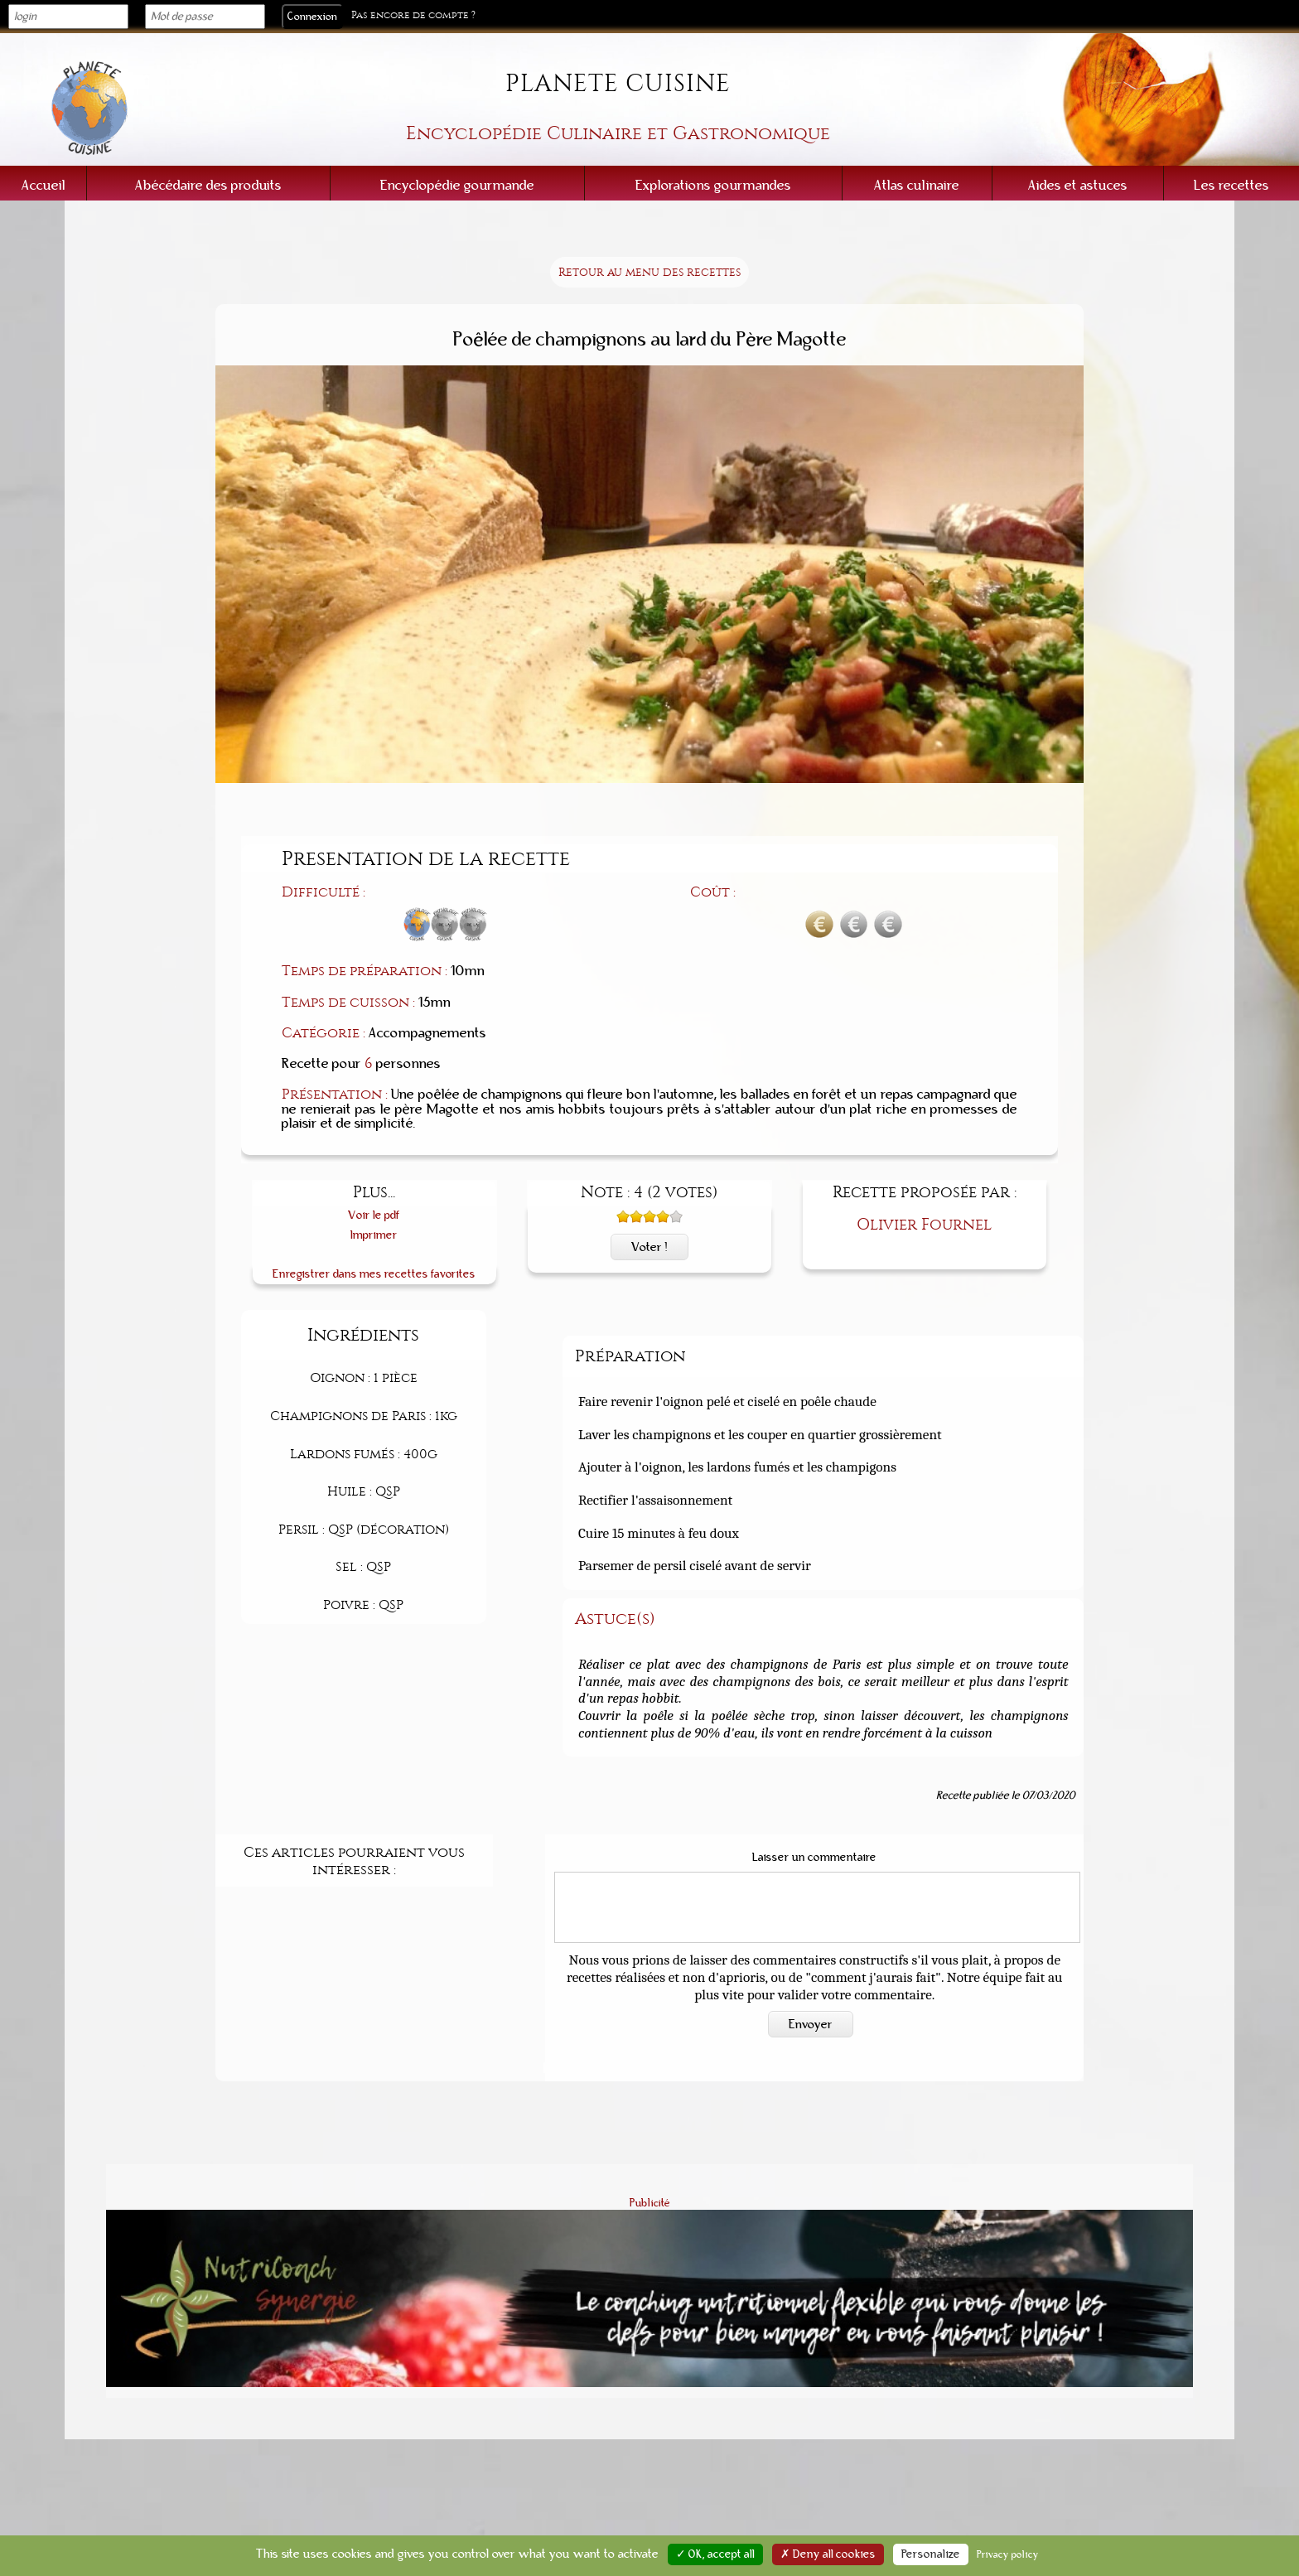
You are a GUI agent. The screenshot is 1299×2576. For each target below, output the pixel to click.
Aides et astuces (1078, 185)
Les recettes (1231, 185)
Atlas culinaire (916, 185)
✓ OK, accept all (715, 2554)
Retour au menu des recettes (649, 272)
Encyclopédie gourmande (457, 185)
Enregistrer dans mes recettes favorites (374, 1274)
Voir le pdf (374, 1215)
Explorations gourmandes (713, 185)
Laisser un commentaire (814, 1857)
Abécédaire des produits (208, 185)
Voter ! (649, 1247)
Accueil (43, 185)
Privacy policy (1008, 2554)
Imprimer (374, 1235)
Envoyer (811, 2024)
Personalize (930, 2554)
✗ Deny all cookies (828, 2554)
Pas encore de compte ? (413, 15)
